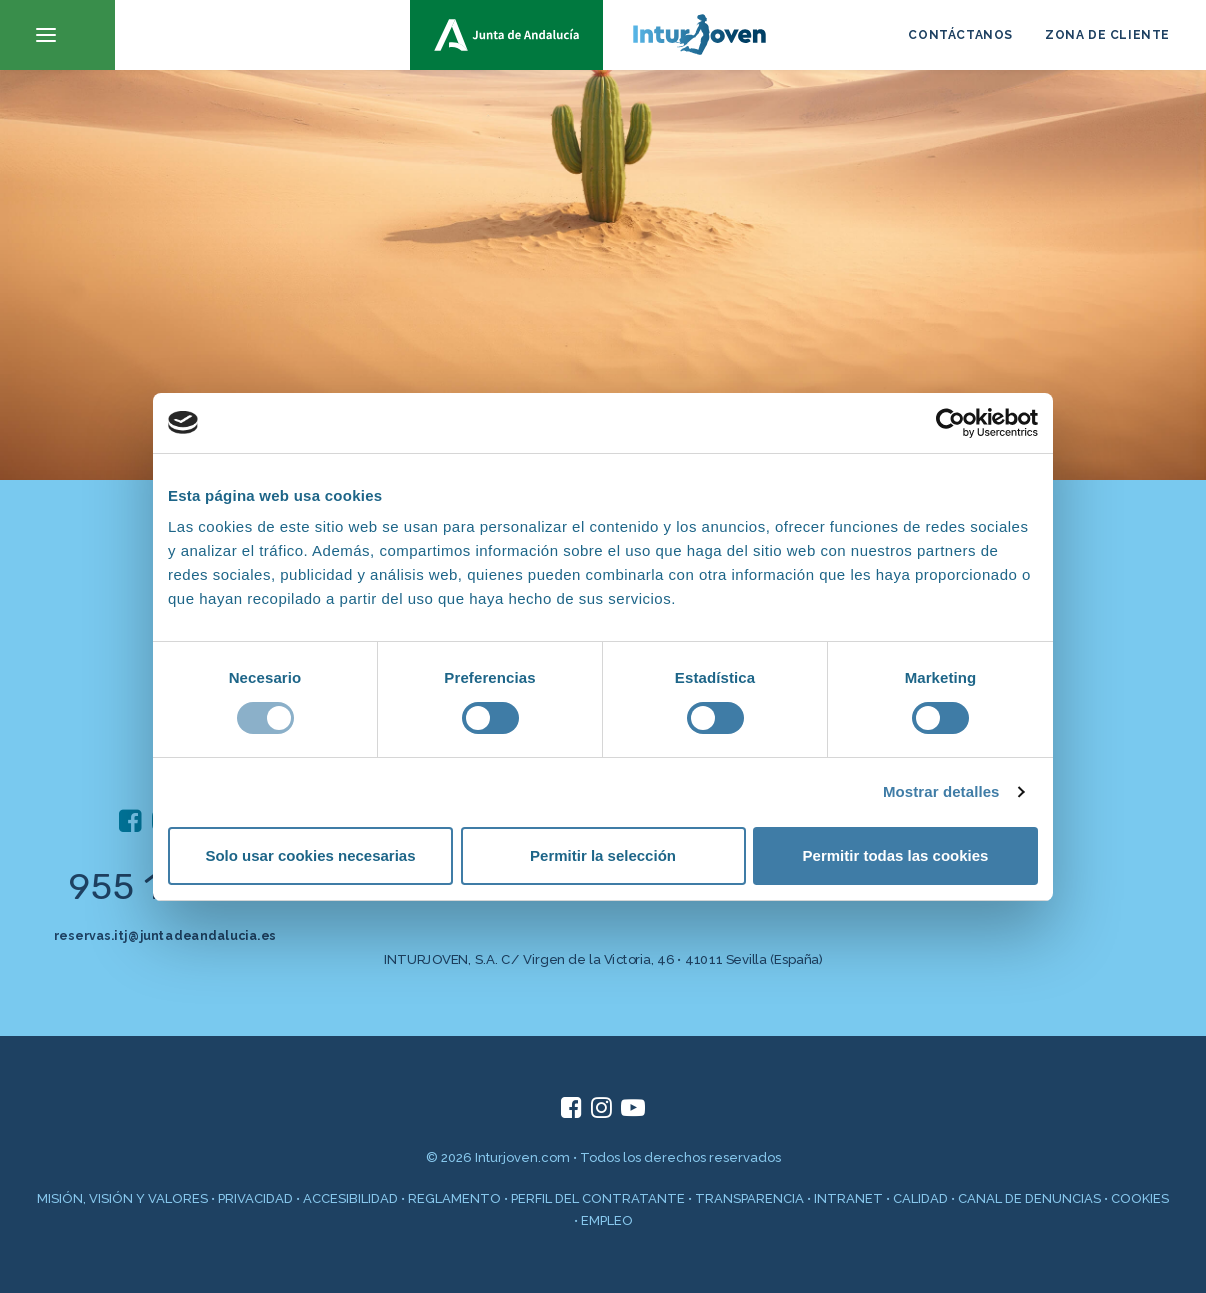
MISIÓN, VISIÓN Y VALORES (122, 1198)
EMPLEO (607, 1220)
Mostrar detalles (941, 791)
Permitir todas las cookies (896, 855)
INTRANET (848, 1198)
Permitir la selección (603, 855)
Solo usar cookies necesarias (310, 855)
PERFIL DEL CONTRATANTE (598, 1198)
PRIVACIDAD (255, 1198)
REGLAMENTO (454, 1198)
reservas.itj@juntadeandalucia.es (165, 935)
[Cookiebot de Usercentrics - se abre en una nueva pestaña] (950, 423)
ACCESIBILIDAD (350, 1198)
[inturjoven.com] (603, 35)
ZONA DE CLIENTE (1107, 35)
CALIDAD (920, 1198)
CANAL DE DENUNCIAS (1029, 1198)
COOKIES (1140, 1198)
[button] (57, 35)
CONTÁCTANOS (960, 35)
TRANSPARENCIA (749, 1198)
